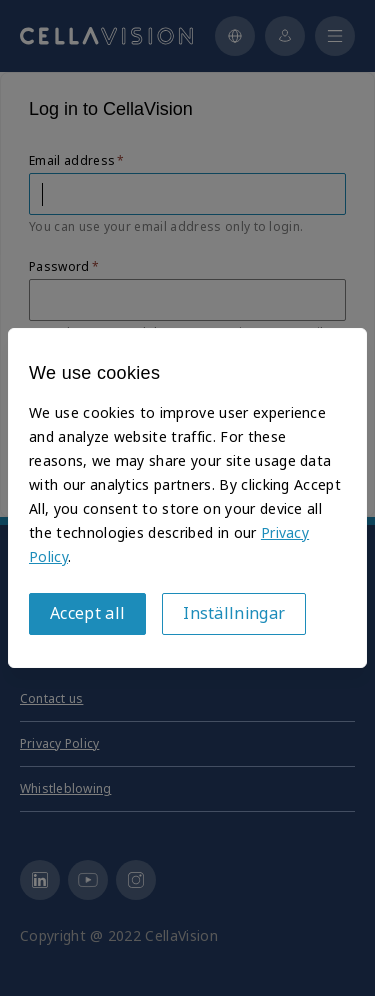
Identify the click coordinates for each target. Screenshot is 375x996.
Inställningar (234, 613)
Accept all (87, 613)
